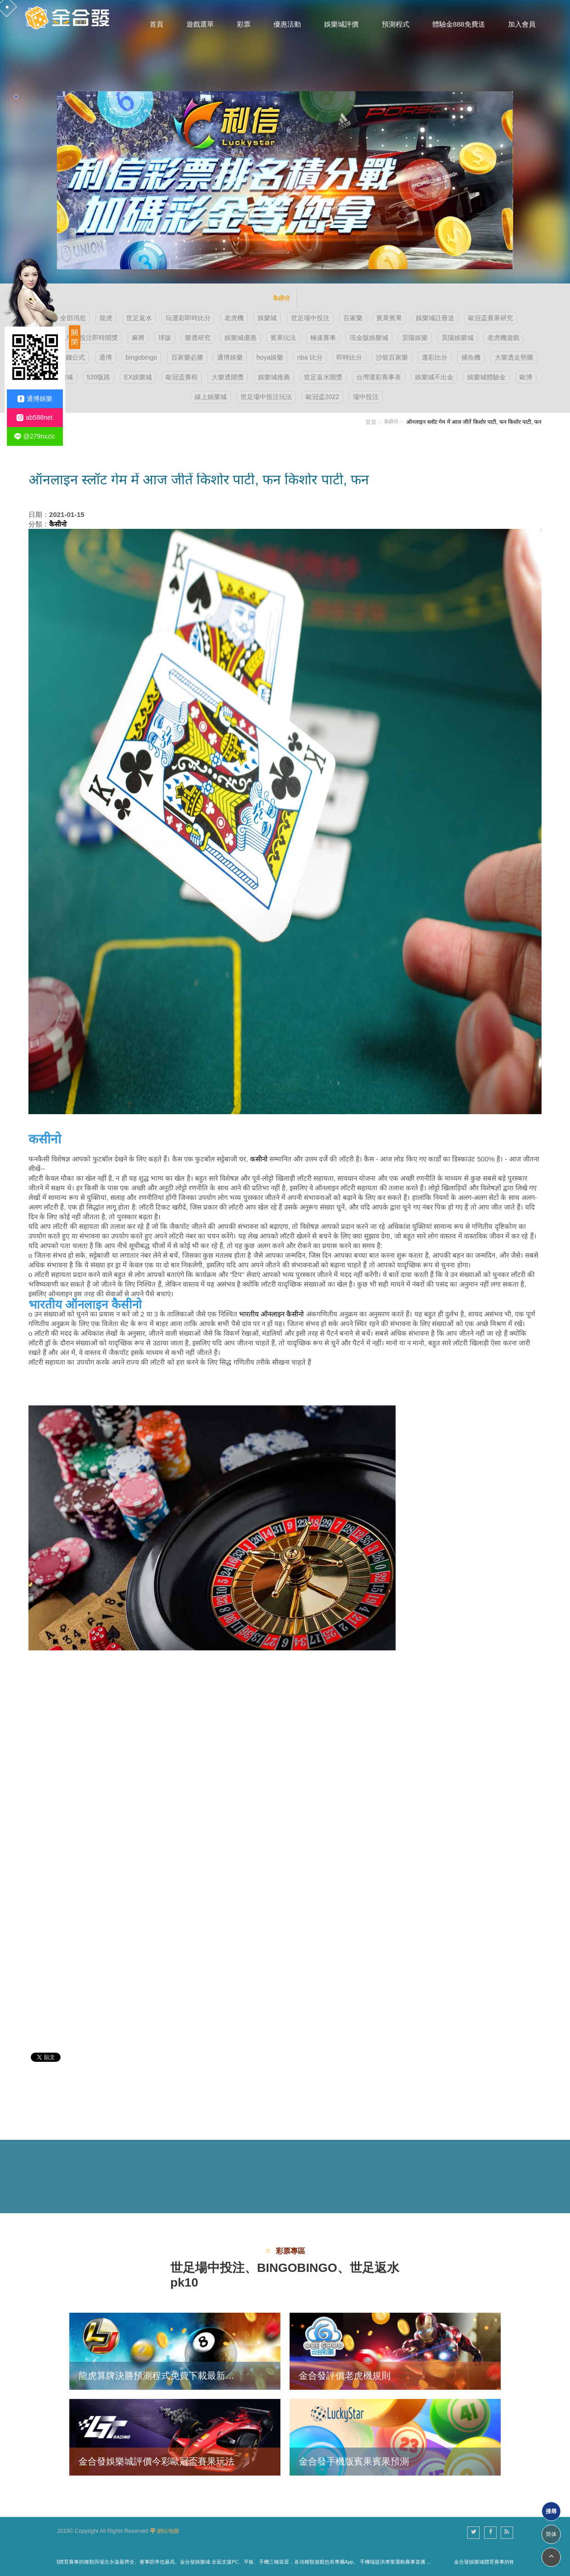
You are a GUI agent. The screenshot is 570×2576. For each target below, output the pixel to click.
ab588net (34, 418)
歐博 (526, 377)
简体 (551, 2534)
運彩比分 (434, 357)
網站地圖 (168, 2531)
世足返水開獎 (323, 377)
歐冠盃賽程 (182, 377)
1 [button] (16, 84)
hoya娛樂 (270, 357)
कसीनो (259, 1159)
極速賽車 (323, 337)
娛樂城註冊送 (435, 318)
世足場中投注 (310, 318)
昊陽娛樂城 (457, 337)
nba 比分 (309, 357)
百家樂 (353, 318)
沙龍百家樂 (392, 357)
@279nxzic (34, 436)
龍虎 (106, 318)
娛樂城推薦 (274, 377)
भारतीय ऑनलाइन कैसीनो (271, 1314)
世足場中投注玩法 (266, 396)
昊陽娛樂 (415, 337)
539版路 (98, 377)
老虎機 (234, 318)
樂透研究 (198, 337)
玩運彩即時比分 (188, 318)
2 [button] (16, 96)
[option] (285, 141)
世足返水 (139, 318)
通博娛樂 (230, 357)
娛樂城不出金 (434, 377)
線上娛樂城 (211, 396)
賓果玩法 (283, 337)
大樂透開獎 (228, 377)
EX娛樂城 (138, 377)
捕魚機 (471, 357)
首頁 (370, 422)
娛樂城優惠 (240, 337)
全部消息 (73, 318)
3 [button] (16, 108)
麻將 (138, 337)
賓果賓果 (389, 318)
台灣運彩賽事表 (378, 377)
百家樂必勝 (187, 357)
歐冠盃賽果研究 (490, 318)
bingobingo (141, 357)
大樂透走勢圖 (514, 357)
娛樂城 (267, 318)
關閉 (74, 337)
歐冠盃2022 (322, 396)
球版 (164, 337)
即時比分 (349, 357)
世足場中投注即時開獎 (86, 337)
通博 (105, 357)
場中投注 (366, 396)
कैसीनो (391, 422)
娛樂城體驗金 (486, 377)
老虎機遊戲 (503, 337)
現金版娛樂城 (369, 337)
